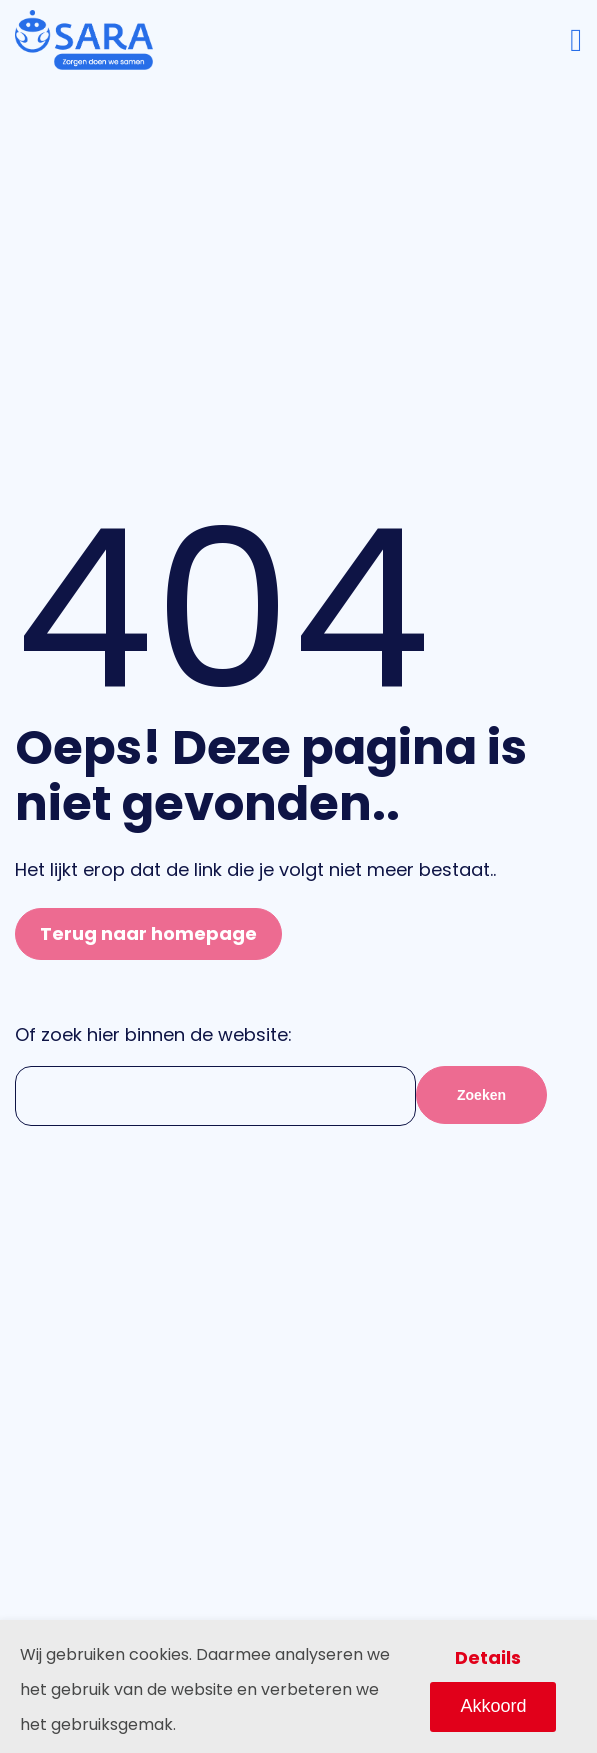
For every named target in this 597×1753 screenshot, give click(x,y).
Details (488, 1657)
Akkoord (493, 1706)
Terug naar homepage (148, 933)
